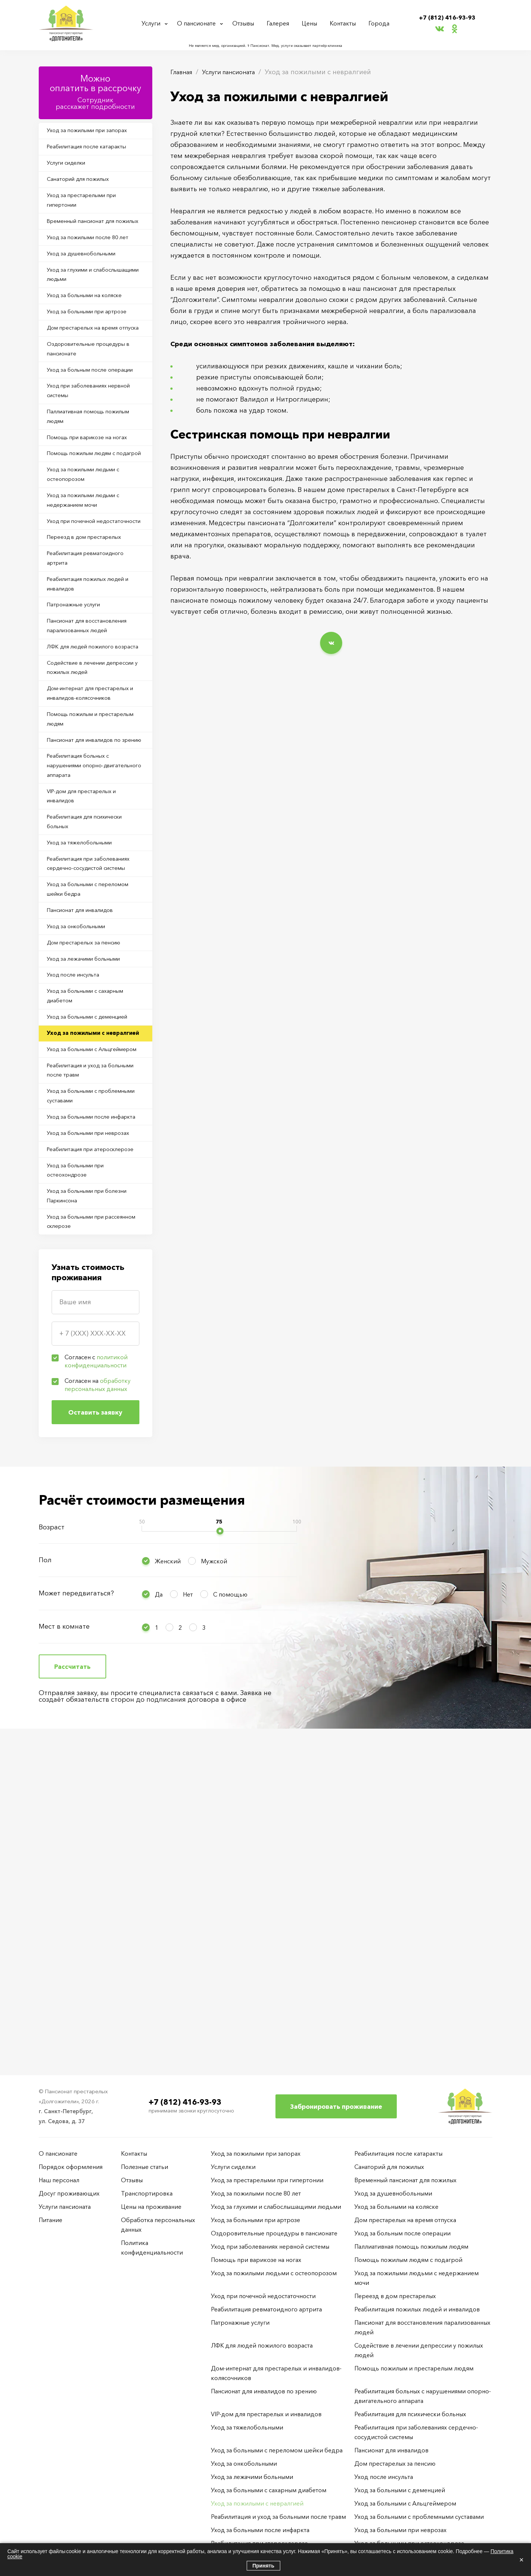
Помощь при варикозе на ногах (95, 521)
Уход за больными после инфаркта (85, 1389)
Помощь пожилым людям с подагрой (89, 546)
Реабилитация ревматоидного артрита (93, 683)
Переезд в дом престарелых (90, 658)
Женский (168, 1878)
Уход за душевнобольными (89, 286)
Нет (188, 1911)
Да (159, 1911)
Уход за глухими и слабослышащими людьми (88, 311)
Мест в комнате (64, 1943)
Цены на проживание (151, 2206)
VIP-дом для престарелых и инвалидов (89, 978)
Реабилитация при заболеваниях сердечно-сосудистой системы (84, 1062)
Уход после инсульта (79, 1197)
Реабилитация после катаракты (94, 151)
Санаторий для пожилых (84, 189)
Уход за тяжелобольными (86, 1032)
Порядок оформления (71, 2166)
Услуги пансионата (236, 72)
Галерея (281, 23)
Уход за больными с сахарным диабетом (92, 1222)
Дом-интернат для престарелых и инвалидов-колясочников (95, 850)
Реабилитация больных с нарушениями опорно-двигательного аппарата (85, 944)
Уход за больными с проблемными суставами (85, 1359)
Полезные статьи (144, 2166)
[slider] (219, 1848)
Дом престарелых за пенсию (90, 1159)
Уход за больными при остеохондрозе (82, 1477)
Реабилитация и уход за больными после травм (83, 1330)
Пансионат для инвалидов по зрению (91, 909)
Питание (50, 2220)
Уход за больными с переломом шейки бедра (87, 1096)
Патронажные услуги (79, 737)
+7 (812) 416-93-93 (447, 17)
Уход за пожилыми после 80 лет (95, 267)
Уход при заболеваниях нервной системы (83, 467)
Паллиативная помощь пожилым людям (82, 497)
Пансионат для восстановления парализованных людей (94, 761)
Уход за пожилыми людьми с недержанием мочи (91, 605)
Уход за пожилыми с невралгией (81, 1271)
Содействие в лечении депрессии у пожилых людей (91, 820)
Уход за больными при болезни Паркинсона (94, 1507)
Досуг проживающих (69, 2193)
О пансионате (199, 23)
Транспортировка (147, 2193)
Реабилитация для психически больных (93, 1008)
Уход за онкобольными (83, 1140)
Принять (263, 2566)
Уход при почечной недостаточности (77, 634)
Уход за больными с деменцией (95, 1246)
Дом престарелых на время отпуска (89, 379)
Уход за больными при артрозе (94, 354)
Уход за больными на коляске (92, 335)
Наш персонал (59, 2180)
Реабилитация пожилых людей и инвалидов (93, 713)
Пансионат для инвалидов (87, 1121)
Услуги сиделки (72, 170)
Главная (183, 72)
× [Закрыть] (521, 2559)
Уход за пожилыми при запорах (94, 131)
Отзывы (247, 23)
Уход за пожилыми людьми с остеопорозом (91, 575)
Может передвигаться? (76, 1910)
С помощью (230, 1911)
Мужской (214, 1878)
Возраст (52, 1844)
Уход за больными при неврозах (82, 1418)
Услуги (152, 23)
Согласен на (98, 1701)
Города (378, 23)
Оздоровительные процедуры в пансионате (94, 408)
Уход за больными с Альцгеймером (78, 1300)
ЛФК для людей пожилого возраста (87, 791)
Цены (311, 23)
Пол (45, 1877)
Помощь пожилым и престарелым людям (79, 879)
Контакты (344, 23)
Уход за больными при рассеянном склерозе (82, 1536)
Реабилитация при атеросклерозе (76, 1448)
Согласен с (96, 1678)
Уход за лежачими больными (91, 1178)
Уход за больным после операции (83, 438)
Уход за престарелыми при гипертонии (88, 214)
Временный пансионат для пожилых (87, 243)
